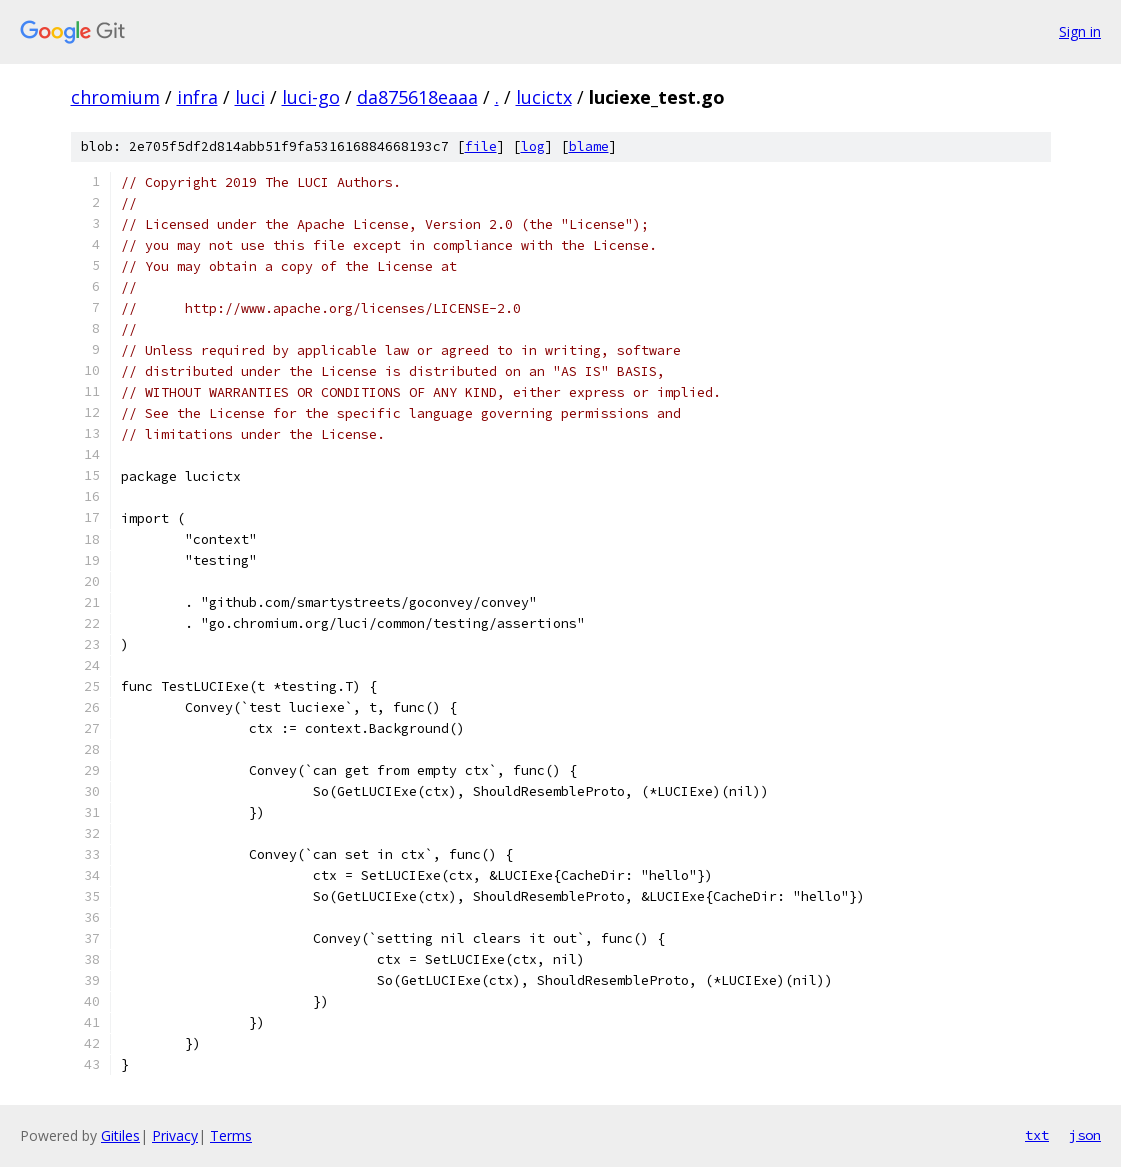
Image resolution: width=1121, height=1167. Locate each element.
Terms (231, 1135)
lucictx (544, 97)
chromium (115, 97)
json (1085, 1135)
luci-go (311, 97)
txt (1037, 1135)
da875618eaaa (417, 97)
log (533, 146)
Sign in (1080, 31)
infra (197, 97)
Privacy (175, 1135)
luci (250, 97)
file (481, 146)
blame (589, 146)
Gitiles (120, 1135)
